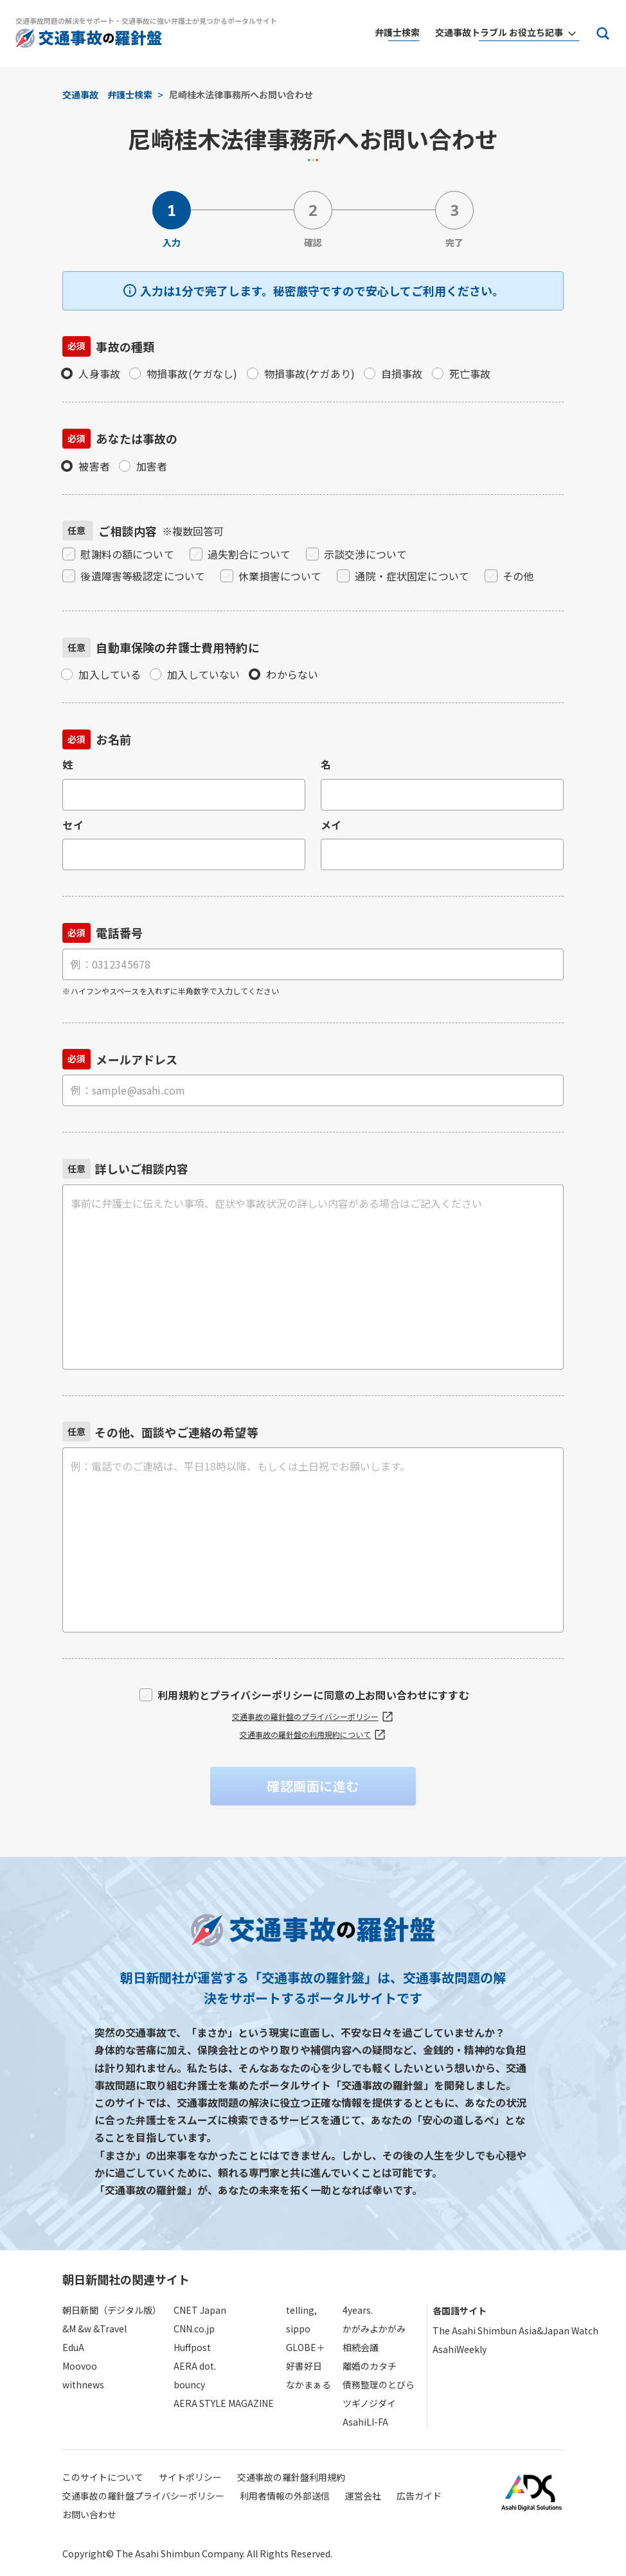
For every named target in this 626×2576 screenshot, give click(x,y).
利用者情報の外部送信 (285, 2495)
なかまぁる (308, 2384)
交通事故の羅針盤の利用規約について (313, 1734)
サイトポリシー (190, 2477)
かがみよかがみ (374, 2328)
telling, (301, 2309)
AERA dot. (195, 2365)
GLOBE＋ (305, 2347)
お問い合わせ (89, 2514)
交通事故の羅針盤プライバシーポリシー (143, 2495)
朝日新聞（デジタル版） (111, 2309)
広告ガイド (419, 2495)
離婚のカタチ (370, 2365)
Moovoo (79, 2365)
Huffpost (192, 2347)
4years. (358, 2309)
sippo (298, 2328)
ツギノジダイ (369, 2403)
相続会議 (361, 2347)
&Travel (110, 2328)
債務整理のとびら (379, 2384)
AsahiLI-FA (365, 2421)
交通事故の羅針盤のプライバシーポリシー (313, 1716)
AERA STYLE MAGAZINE (224, 2403)
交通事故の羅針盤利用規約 (291, 2477)
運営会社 (363, 2495)
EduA (73, 2347)
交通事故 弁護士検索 (107, 94)
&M (69, 2328)
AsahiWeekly (460, 2349)
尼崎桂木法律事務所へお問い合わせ (241, 94)
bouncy (189, 2384)
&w (84, 2328)
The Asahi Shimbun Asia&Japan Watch (515, 2330)
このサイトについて (102, 2477)
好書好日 (304, 2365)
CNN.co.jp (194, 2328)
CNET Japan (200, 2309)
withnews (83, 2384)
